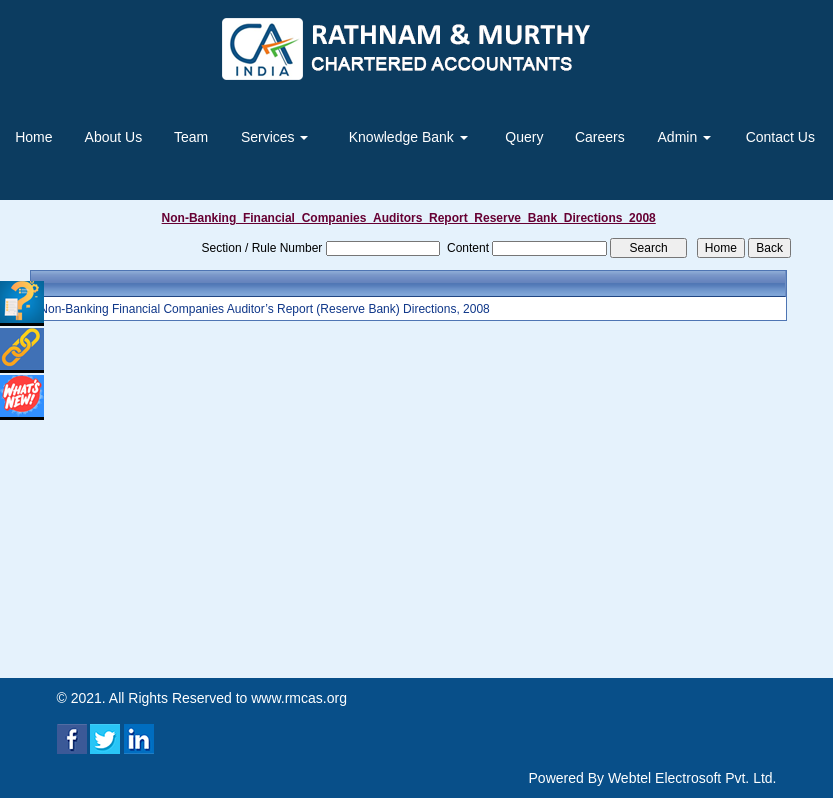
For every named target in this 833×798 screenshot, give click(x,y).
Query (524, 137)
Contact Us (780, 137)
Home (33, 137)
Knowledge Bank (408, 137)
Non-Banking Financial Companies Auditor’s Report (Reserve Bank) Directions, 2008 (264, 309)
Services (275, 137)
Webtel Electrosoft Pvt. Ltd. (692, 778)
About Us (114, 137)
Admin (685, 137)
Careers (600, 137)
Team (191, 137)
